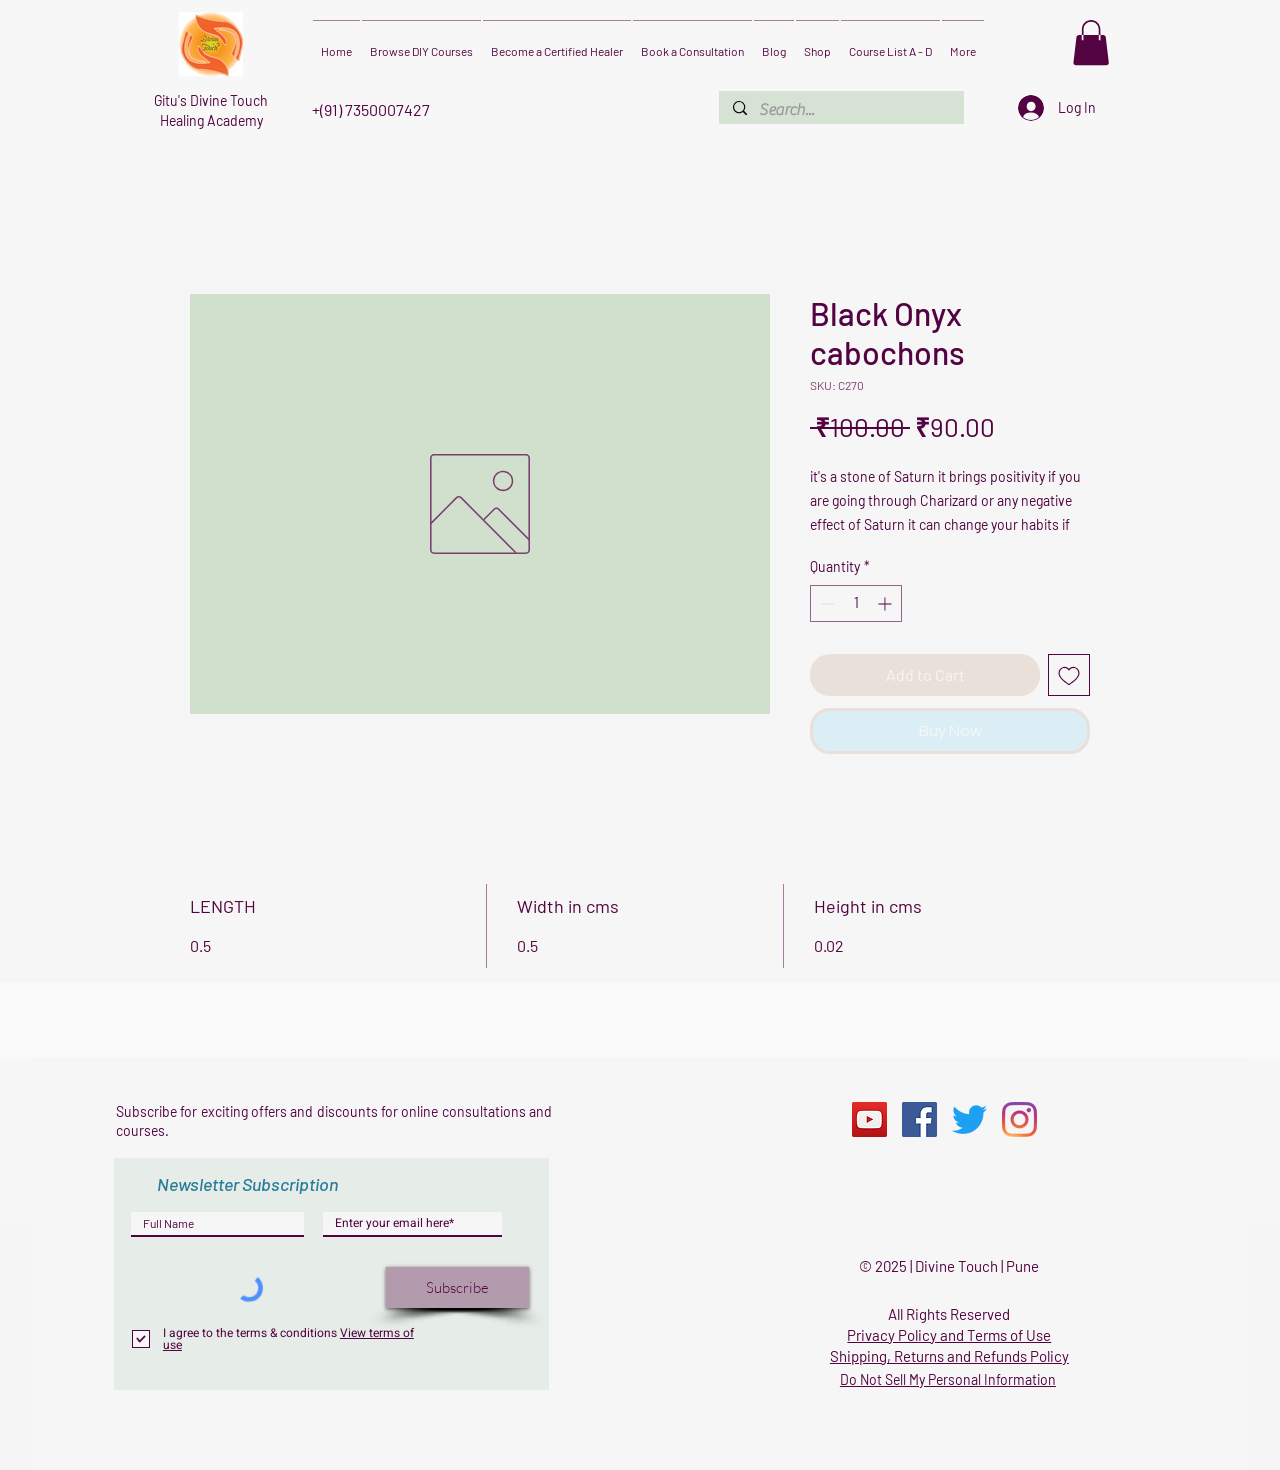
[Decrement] (825, 603)
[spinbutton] (856, 603)
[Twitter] (969, 1119)
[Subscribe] (457, 1287)
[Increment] (886, 603)
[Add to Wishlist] (1069, 675)
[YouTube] (869, 1119)
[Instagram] (1019, 1119)
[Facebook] (919, 1119)
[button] (1091, 42)
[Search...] (840, 110)
